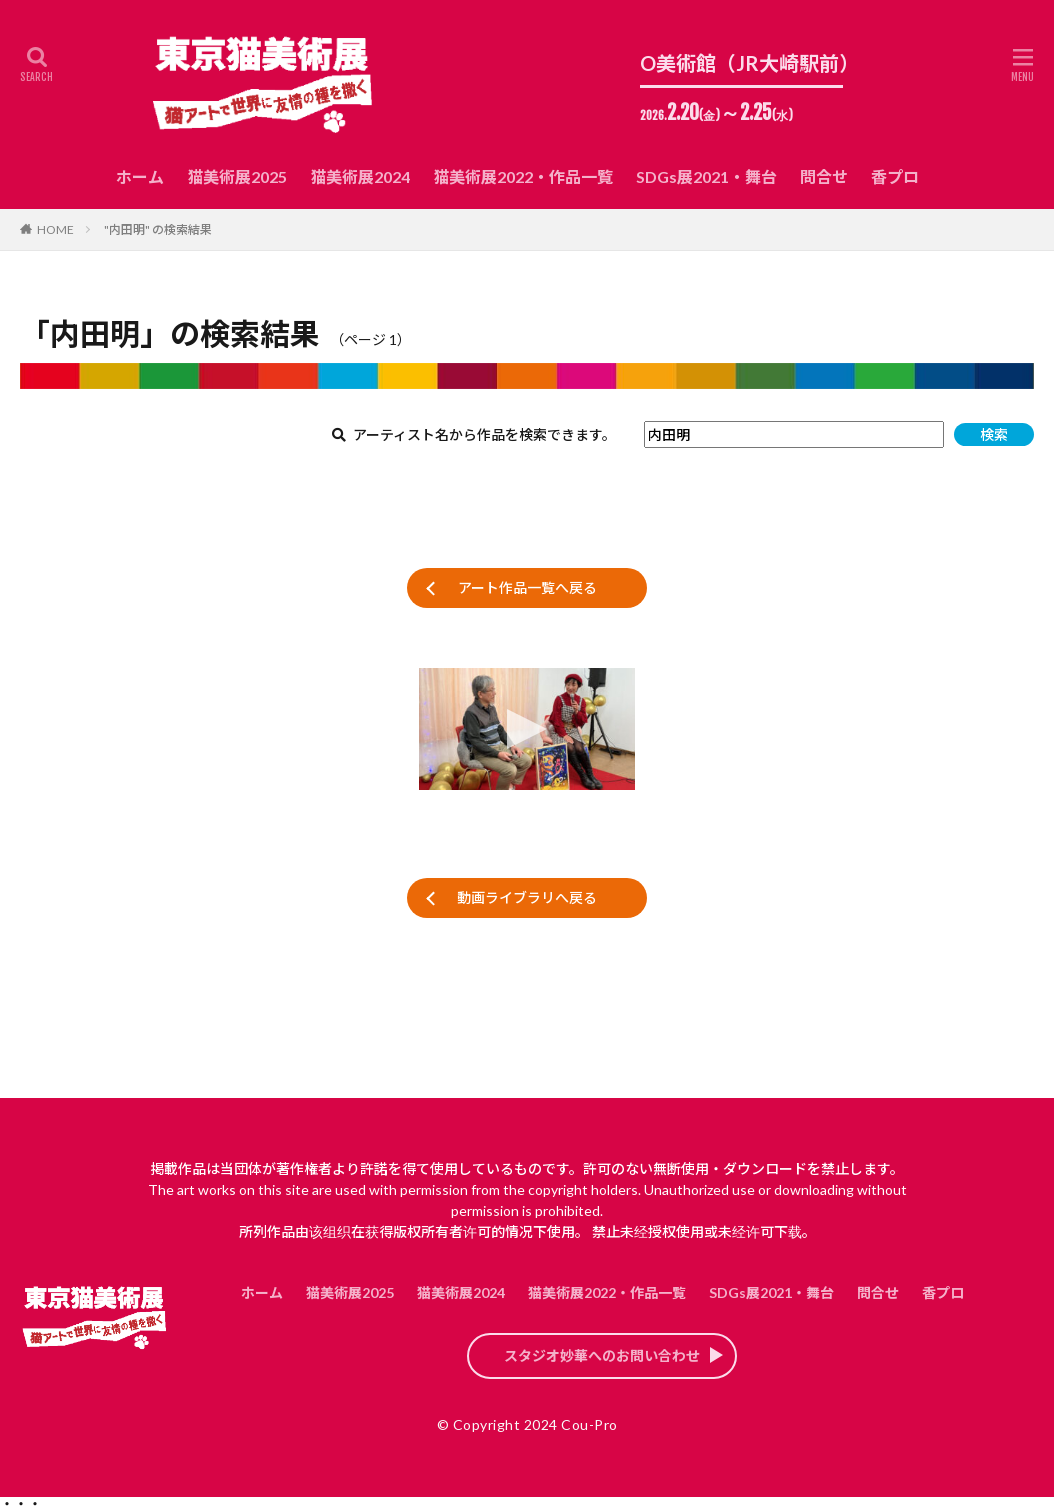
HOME (55, 229)
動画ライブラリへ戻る (527, 897)
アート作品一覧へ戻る (527, 587)
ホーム (140, 176)
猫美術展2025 (237, 176)
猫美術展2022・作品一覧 (523, 176)
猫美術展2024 (360, 176)
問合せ (824, 176)
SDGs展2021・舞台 (706, 176)
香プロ (895, 176)
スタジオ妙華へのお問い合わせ (602, 1355)
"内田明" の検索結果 (158, 229)
